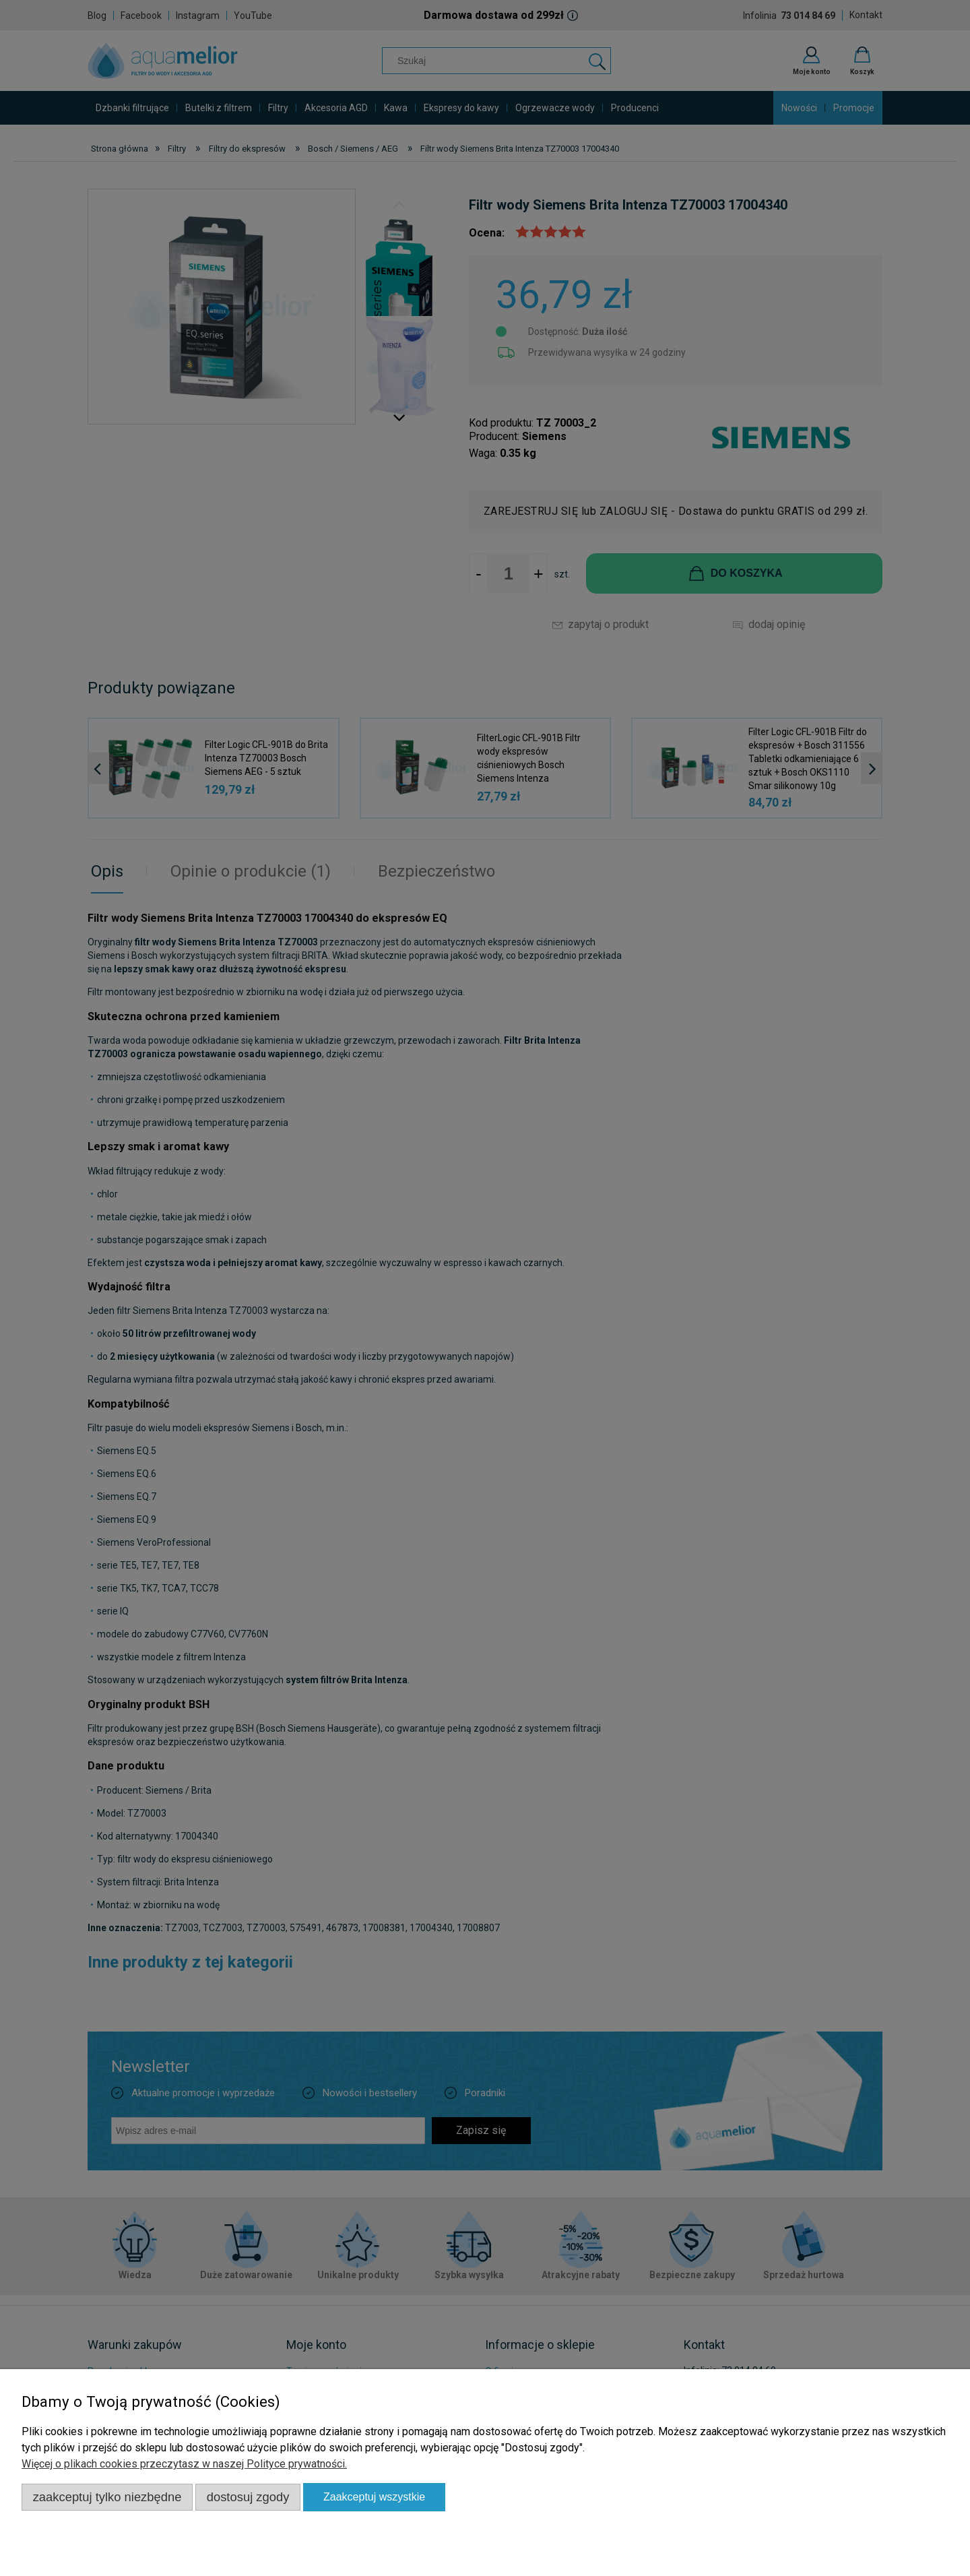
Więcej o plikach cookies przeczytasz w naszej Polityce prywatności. (184, 2463)
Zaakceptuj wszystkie (374, 2497)
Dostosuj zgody (248, 2497)
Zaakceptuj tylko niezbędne (107, 2497)
